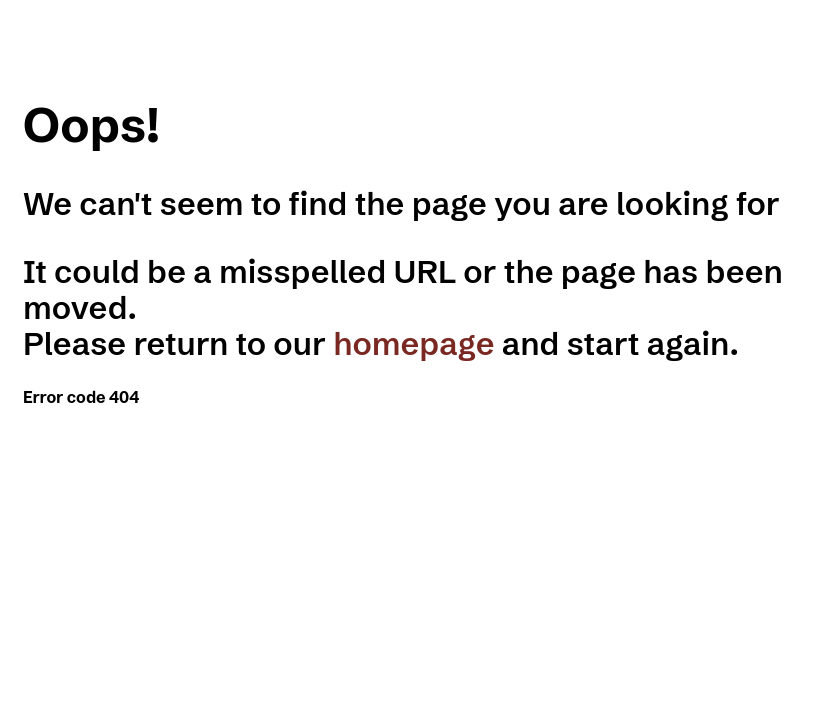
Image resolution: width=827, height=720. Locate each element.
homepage (413, 343)
